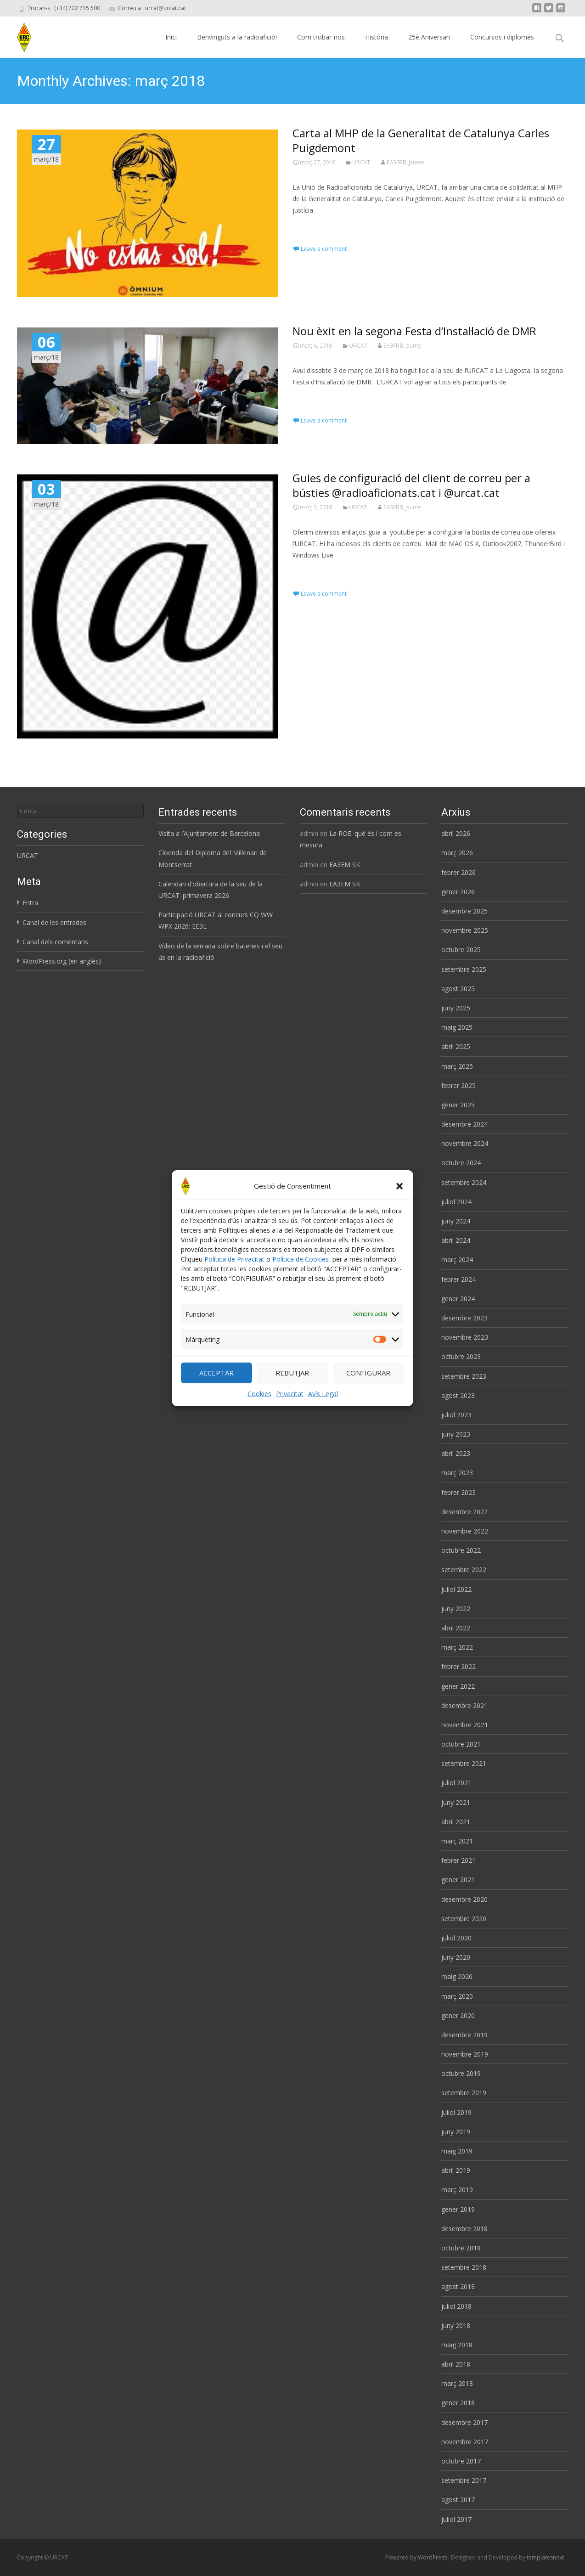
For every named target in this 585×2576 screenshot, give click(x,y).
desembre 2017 (464, 2422)
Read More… (312, 227)
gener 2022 (458, 1686)
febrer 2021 (458, 1860)
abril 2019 (455, 2170)
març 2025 (457, 1066)
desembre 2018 (464, 2228)
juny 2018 (455, 2325)
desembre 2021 (464, 1705)
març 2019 (457, 2189)
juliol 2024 (456, 1201)
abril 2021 (455, 1821)
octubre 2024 (461, 1162)
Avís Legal (323, 1395)
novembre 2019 (464, 2054)
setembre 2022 (463, 1569)
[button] (399, 1187)
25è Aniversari (429, 37)
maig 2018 (456, 2344)
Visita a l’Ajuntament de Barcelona (209, 833)
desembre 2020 (464, 1899)
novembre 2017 (464, 2441)
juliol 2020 (456, 1937)
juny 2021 (455, 1802)
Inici (171, 37)
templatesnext (545, 2557)
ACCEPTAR (216, 1374)
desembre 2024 (464, 1124)
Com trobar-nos (321, 37)
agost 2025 (458, 988)
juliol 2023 (456, 1414)
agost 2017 (458, 2499)
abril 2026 (455, 833)
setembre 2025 (463, 969)
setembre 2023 (463, 1376)
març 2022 (457, 1647)
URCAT (361, 162)
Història (376, 37)
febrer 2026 (458, 872)
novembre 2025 (464, 930)
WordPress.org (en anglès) (61, 961)
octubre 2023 (461, 1356)
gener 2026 (458, 891)
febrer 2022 (458, 1666)
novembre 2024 (464, 1143)
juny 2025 (455, 1007)
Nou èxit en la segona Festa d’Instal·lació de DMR (414, 330)
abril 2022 (455, 1627)
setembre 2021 (463, 1763)
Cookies (259, 1395)
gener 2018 (458, 2402)
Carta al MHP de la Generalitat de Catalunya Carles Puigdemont (420, 140)
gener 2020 (458, 2015)
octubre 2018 (461, 2247)
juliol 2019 (456, 2112)
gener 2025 (458, 1104)
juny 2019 (455, 2131)
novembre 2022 (464, 1531)
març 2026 (457, 852)
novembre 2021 (464, 1724)
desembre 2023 (464, 1317)
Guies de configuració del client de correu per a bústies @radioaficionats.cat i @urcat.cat (411, 485)
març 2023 (457, 1472)
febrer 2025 (458, 1085)
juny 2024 (455, 1221)
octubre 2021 (461, 1744)
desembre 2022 (464, 1511)
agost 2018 (458, 2286)
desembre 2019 (464, 2034)
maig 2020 (456, 1976)
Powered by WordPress (416, 2557)
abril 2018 (455, 2364)
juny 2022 (455, 1608)
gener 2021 (458, 1879)
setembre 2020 (463, 1918)
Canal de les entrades (54, 922)
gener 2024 (458, 1298)
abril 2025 (455, 1046)
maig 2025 (456, 1027)
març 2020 (457, 1996)
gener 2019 (458, 2209)
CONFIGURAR (368, 1374)
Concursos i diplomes (502, 37)
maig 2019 (456, 2151)
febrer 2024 (458, 1279)
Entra (30, 902)
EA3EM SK (344, 864)
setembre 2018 (463, 2267)
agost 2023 (458, 1395)
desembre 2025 (464, 911)
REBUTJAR (292, 1374)
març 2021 (457, 1841)
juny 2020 (455, 1957)
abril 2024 (455, 1240)
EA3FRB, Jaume (405, 162)
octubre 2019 (461, 2073)
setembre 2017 (463, 2480)
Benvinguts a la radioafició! (237, 37)
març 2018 (457, 2383)
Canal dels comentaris (55, 941)
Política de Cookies (300, 1260)
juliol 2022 (456, 1589)
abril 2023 (455, 1453)
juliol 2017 (456, 2519)
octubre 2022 (461, 1550)
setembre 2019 (463, 2092)
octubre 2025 (461, 949)
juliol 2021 (456, 1782)
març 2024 (457, 1259)
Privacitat (290, 1395)
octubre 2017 (461, 2461)
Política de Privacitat (234, 1260)
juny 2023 (455, 1434)
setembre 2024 (463, 1182)
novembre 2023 (464, 1337)
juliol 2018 (456, 2306)
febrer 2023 (458, 1492)
